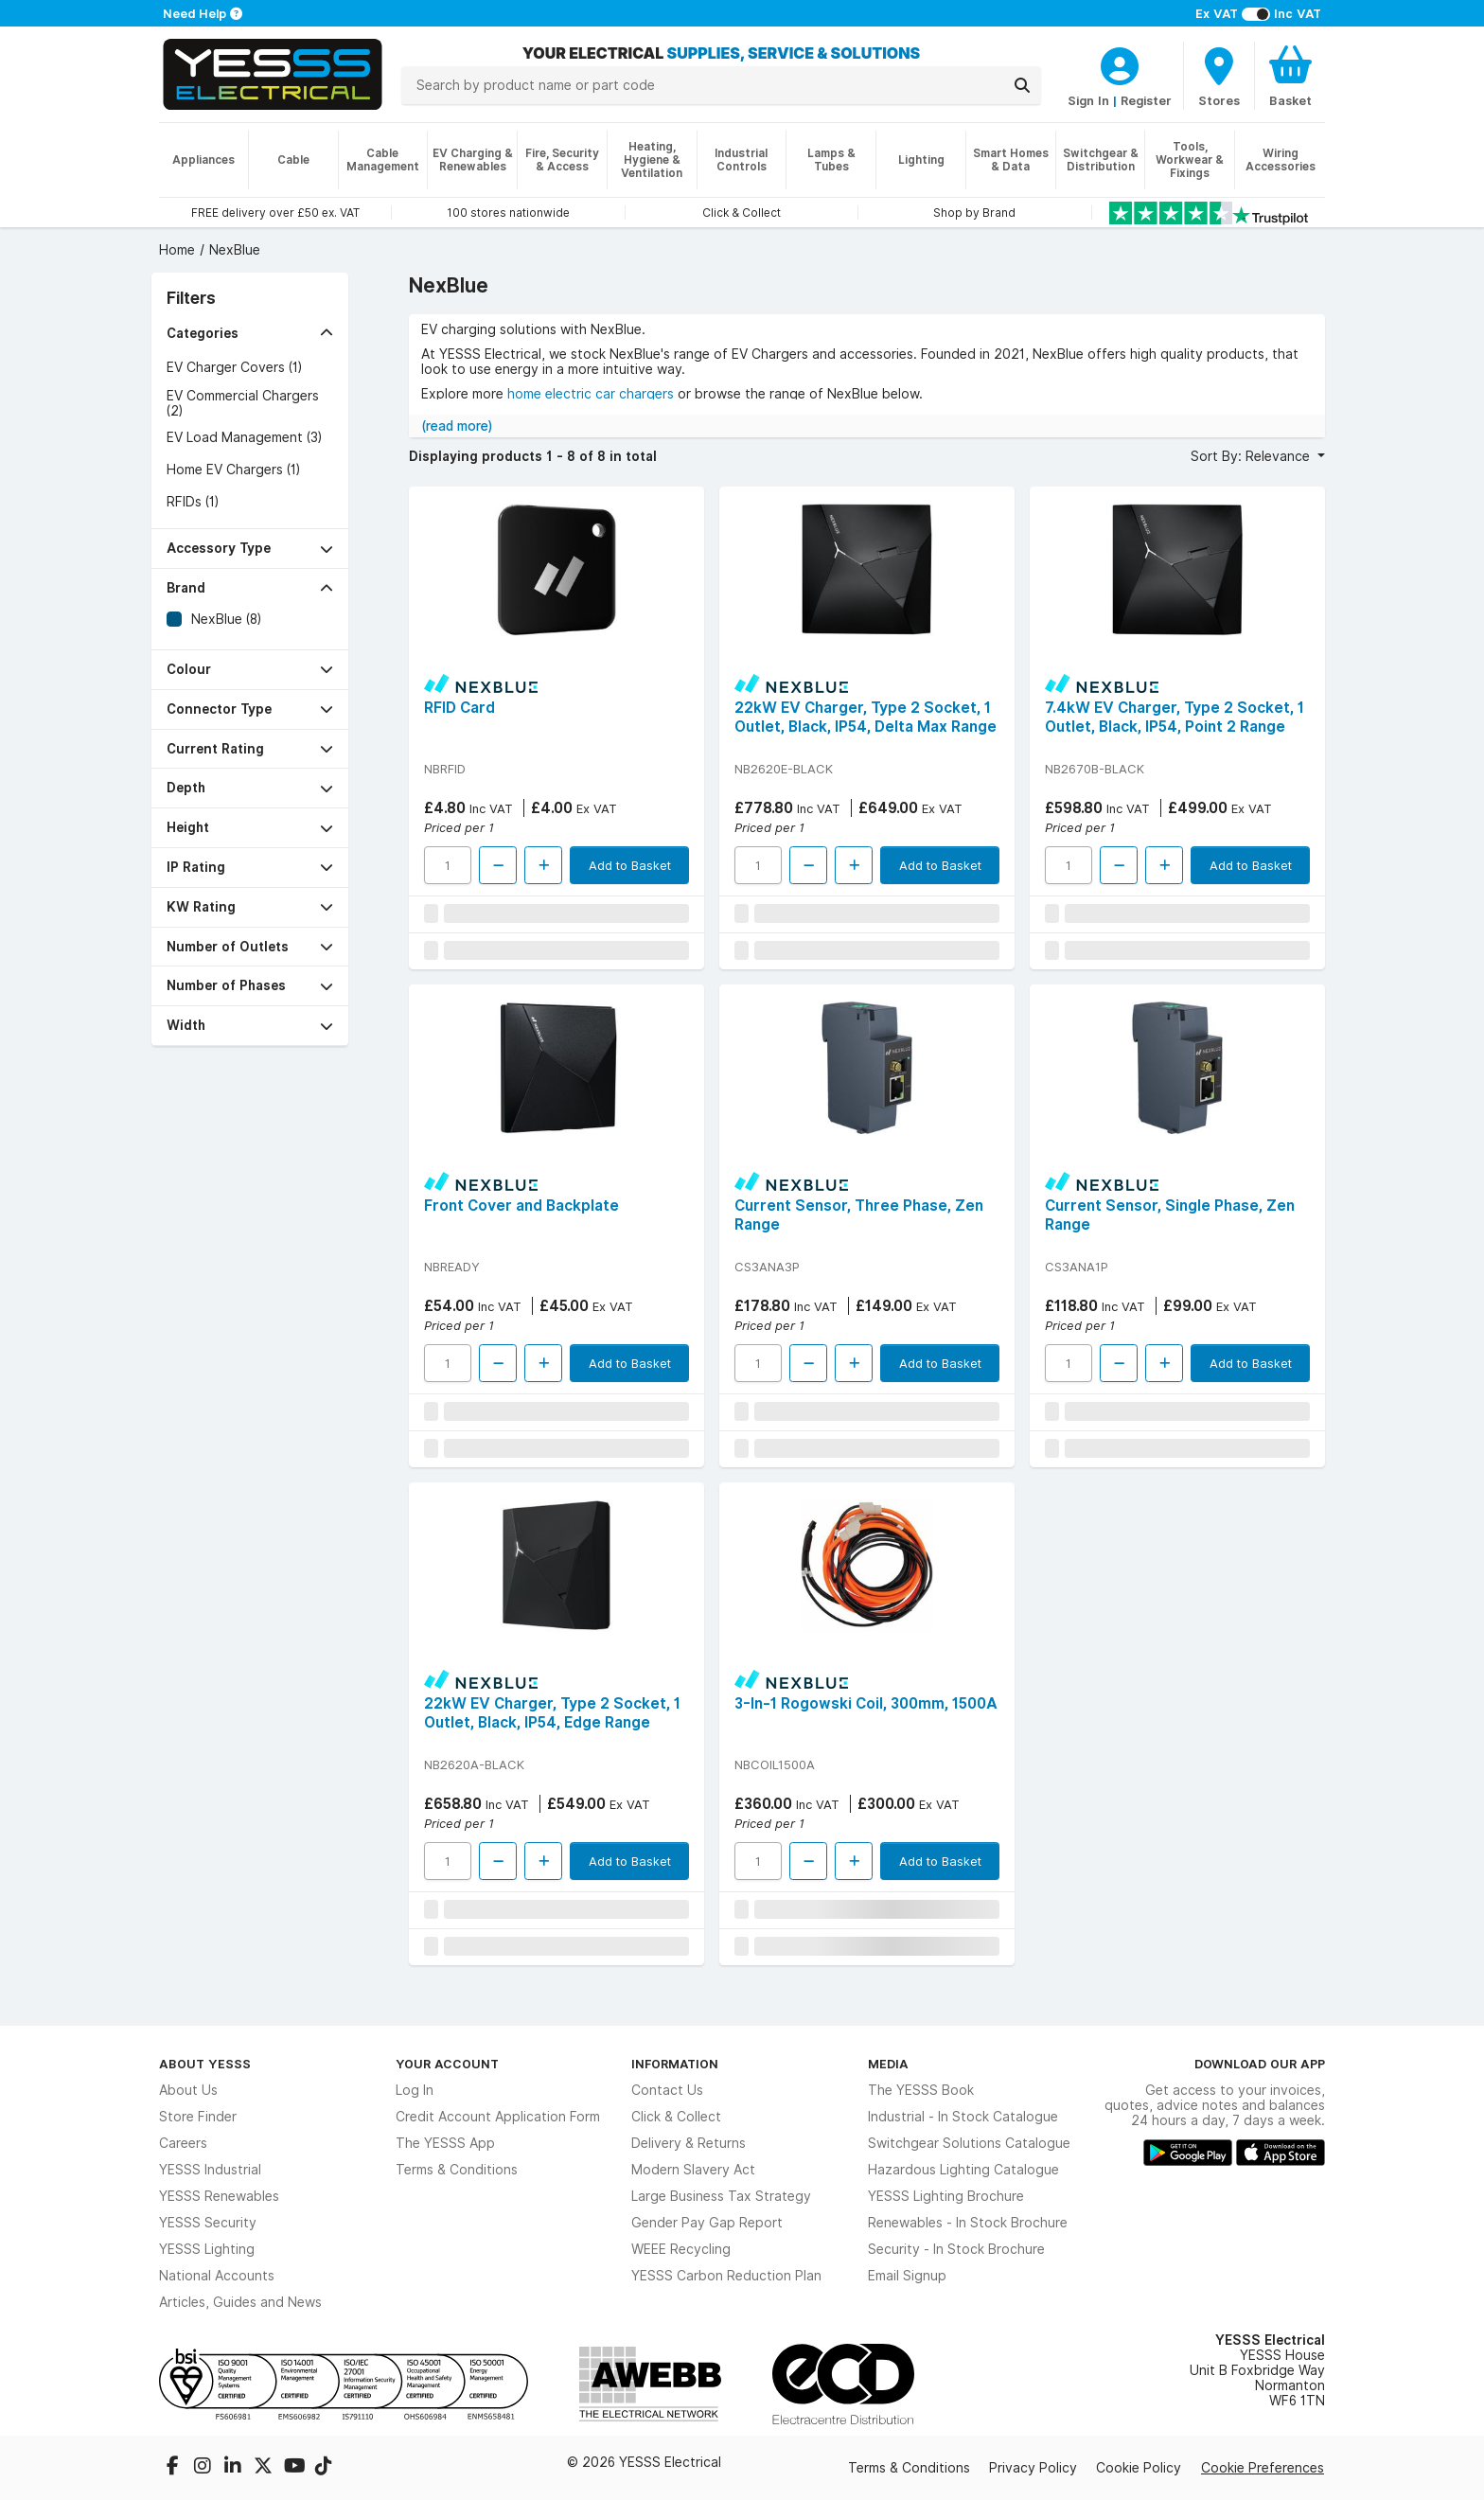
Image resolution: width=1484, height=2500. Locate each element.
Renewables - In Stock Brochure (968, 2222)
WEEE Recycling (681, 2249)
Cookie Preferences (1262, 2467)
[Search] (1022, 85)
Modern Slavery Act (693, 2169)
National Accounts (216, 2275)
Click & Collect (676, 2116)
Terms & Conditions (457, 2169)
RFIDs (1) (193, 501)
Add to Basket (630, 865)
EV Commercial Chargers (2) (243, 403)
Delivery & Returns (688, 2143)
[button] (249, 333)
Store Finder (198, 2116)
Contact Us (667, 2090)
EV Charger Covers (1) (234, 367)
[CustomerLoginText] (1120, 63)
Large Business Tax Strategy (721, 2196)
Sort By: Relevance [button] (1252, 456)
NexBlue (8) (226, 619)
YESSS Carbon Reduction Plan (726, 2275)
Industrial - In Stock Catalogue (963, 2116)
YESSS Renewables (219, 2196)
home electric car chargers (590, 393)
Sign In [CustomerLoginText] (1088, 100)
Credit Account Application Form (498, 2116)
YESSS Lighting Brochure (946, 2196)
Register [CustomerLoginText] (1146, 100)
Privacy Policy (1033, 2467)
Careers (183, 2143)
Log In (414, 2090)
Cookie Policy (1138, 2467)
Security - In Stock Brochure (956, 2249)
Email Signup (907, 2275)
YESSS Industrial (210, 2169)
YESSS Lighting (207, 2249)
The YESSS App (445, 2143)
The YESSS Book (921, 2090)
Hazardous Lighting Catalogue (963, 2169)
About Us (188, 2090)
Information (674, 2063)
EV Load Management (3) (244, 437)
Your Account (447, 2063)
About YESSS (205, 2063)
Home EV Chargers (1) (233, 469)
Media (888, 2063)
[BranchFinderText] (1219, 76)
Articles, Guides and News (240, 2302)
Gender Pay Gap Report (707, 2222)
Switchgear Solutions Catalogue (969, 2143)
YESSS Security (207, 2222)
